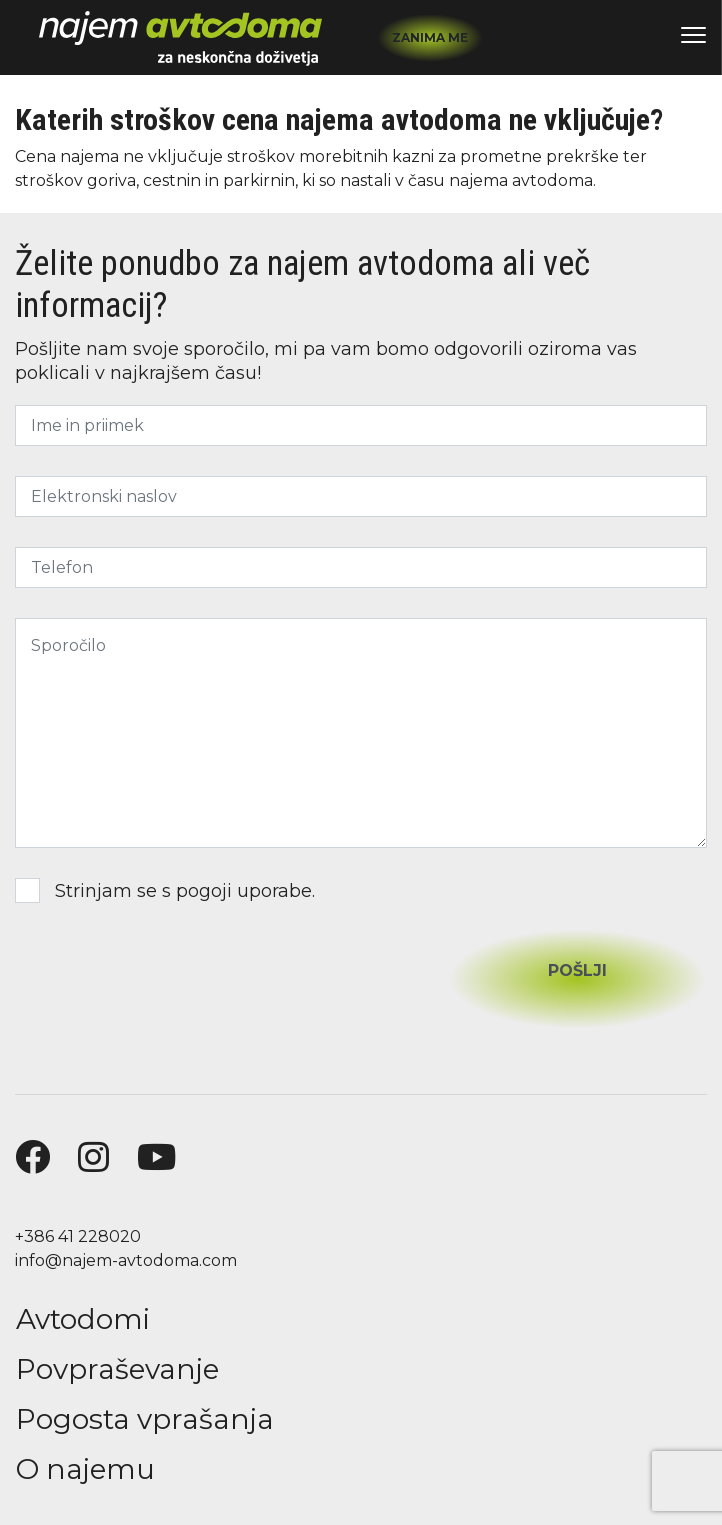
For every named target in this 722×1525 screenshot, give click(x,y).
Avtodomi (83, 1319)
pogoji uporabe (244, 891)
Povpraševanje (117, 1369)
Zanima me (430, 37)
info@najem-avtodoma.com (126, 1260)
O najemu (85, 1469)
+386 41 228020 (78, 1236)
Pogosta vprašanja (145, 1419)
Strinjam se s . (165, 891)
